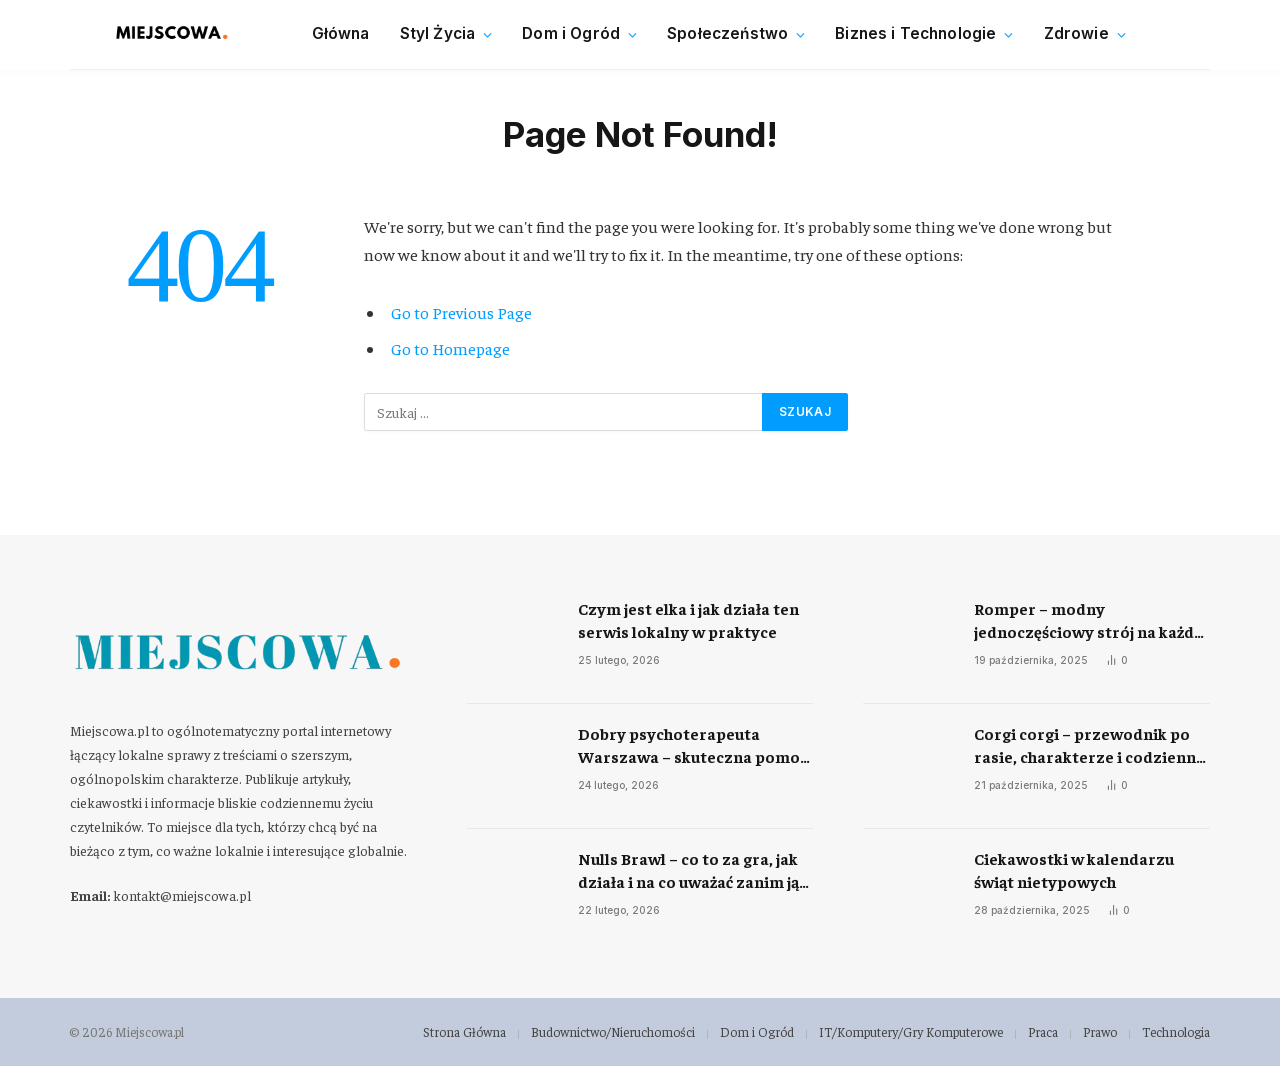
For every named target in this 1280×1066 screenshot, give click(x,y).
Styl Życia (438, 33)
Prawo (1100, 1031)
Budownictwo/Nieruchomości (613, 1031)
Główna (341, 33)
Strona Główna (464, 1031)
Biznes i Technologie (915, 33)
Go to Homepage (450, 348)
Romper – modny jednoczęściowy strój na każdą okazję (1088, 620)
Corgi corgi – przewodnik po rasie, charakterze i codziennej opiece (1091, 745)
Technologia (1176, 1031)
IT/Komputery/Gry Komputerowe (911, 1031)
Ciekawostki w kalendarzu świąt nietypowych (1074, 869)
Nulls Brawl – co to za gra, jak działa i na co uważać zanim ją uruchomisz (688, 870)
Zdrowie (1076, 33)
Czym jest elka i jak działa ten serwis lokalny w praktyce (688, 619)
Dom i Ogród (571, 33)
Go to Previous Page (461, 312)
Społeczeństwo (727, 33)
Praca (1043, 1031)
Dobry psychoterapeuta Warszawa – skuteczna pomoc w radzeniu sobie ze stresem (693, 745)
